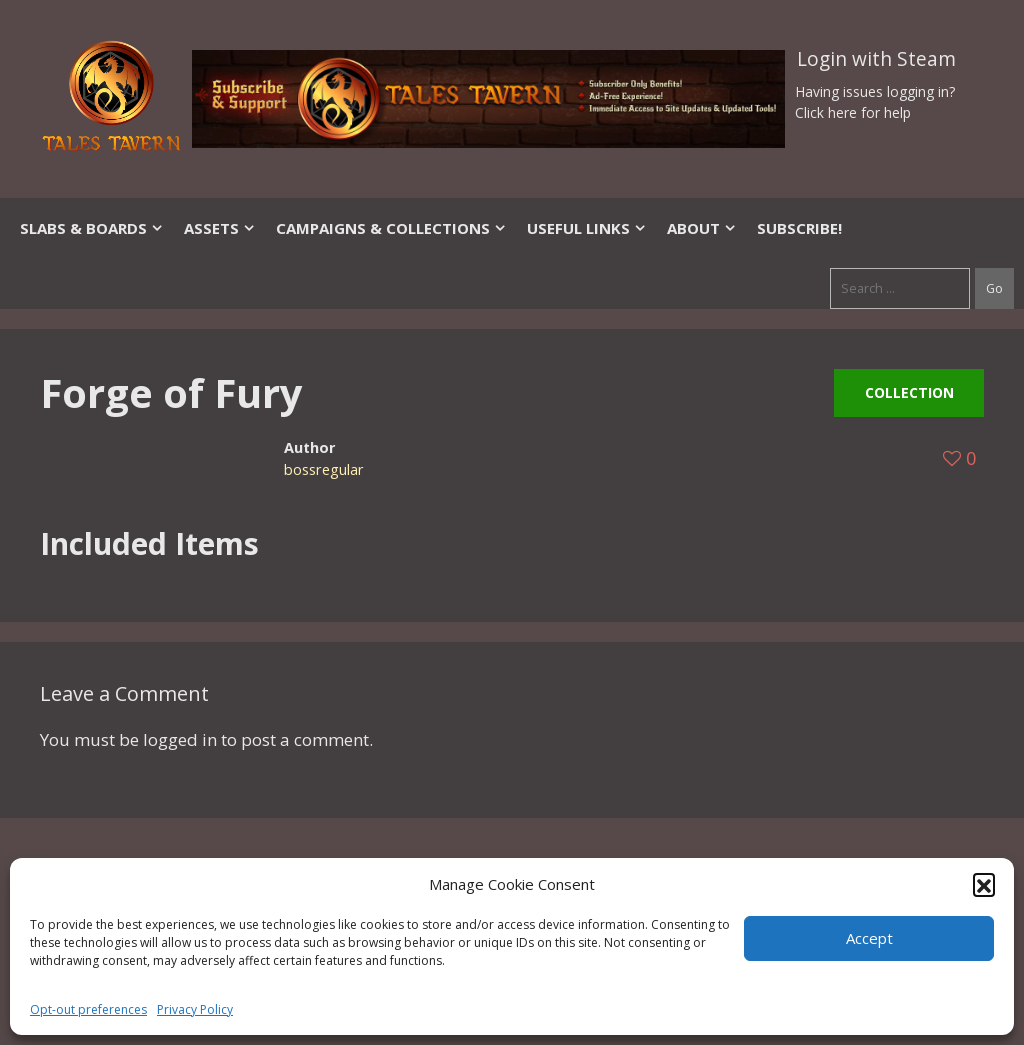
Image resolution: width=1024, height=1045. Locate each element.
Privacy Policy (195, 1009)
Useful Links (587, 228)
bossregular (324, 469)
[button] (984, 884)
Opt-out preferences (88, 1009)
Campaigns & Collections (391, 228)
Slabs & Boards (92, 228)
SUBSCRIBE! (799, 228)
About (702, 228)
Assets (220, 228)
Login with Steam (876, 59)
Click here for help (853, 112)
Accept (869, 938)
